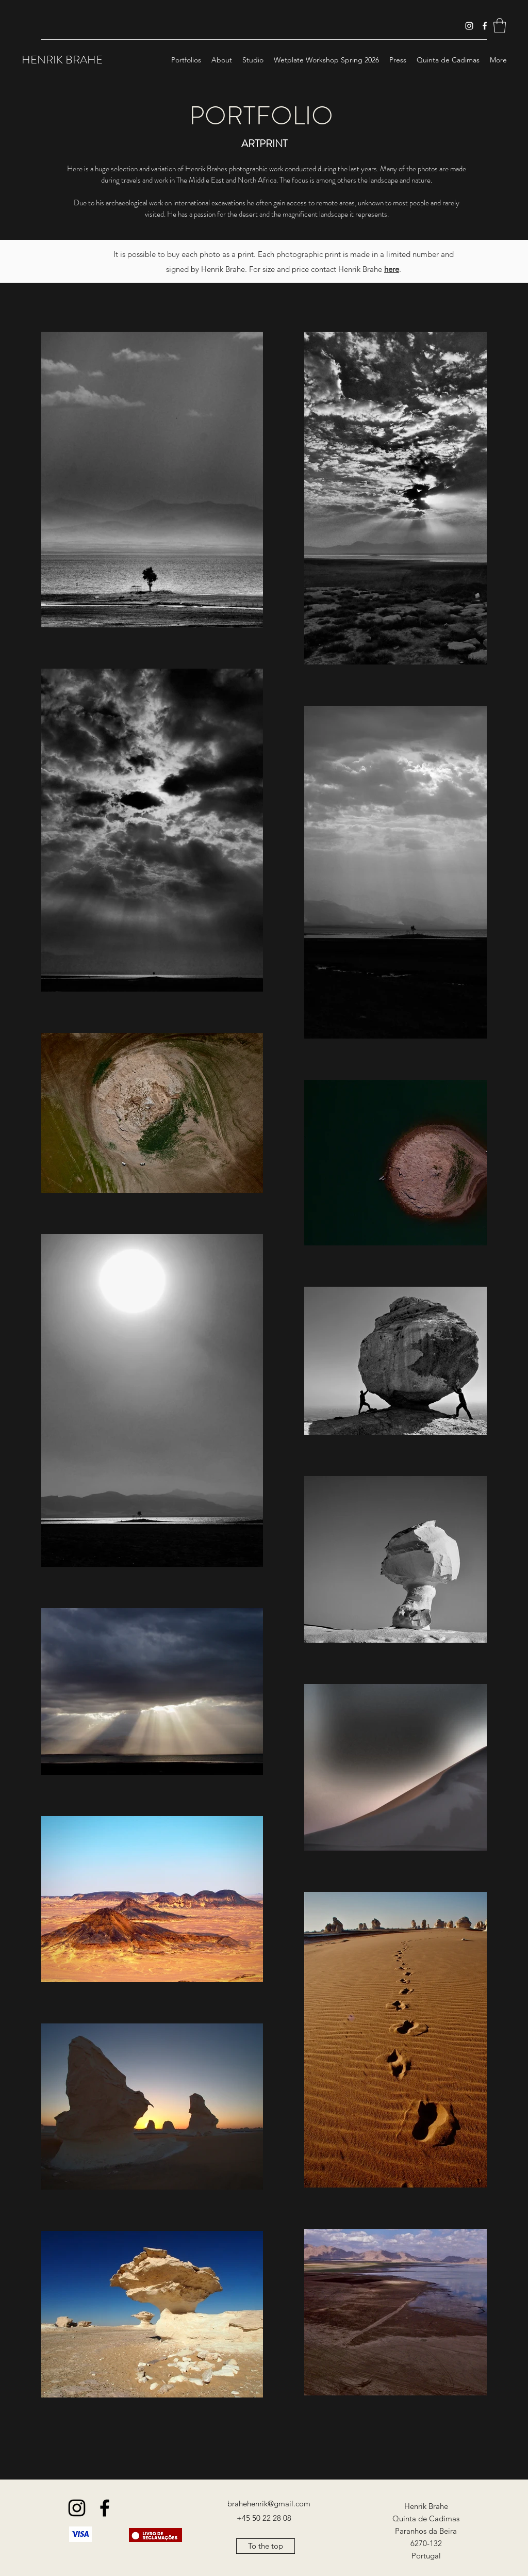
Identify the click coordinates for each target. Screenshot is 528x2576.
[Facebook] (485, 26)
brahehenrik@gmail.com (268, 2503)
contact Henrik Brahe (355, 269)
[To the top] (265, 2546)
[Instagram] (469, 26)
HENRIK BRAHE (62, 60)
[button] (499, 25)
